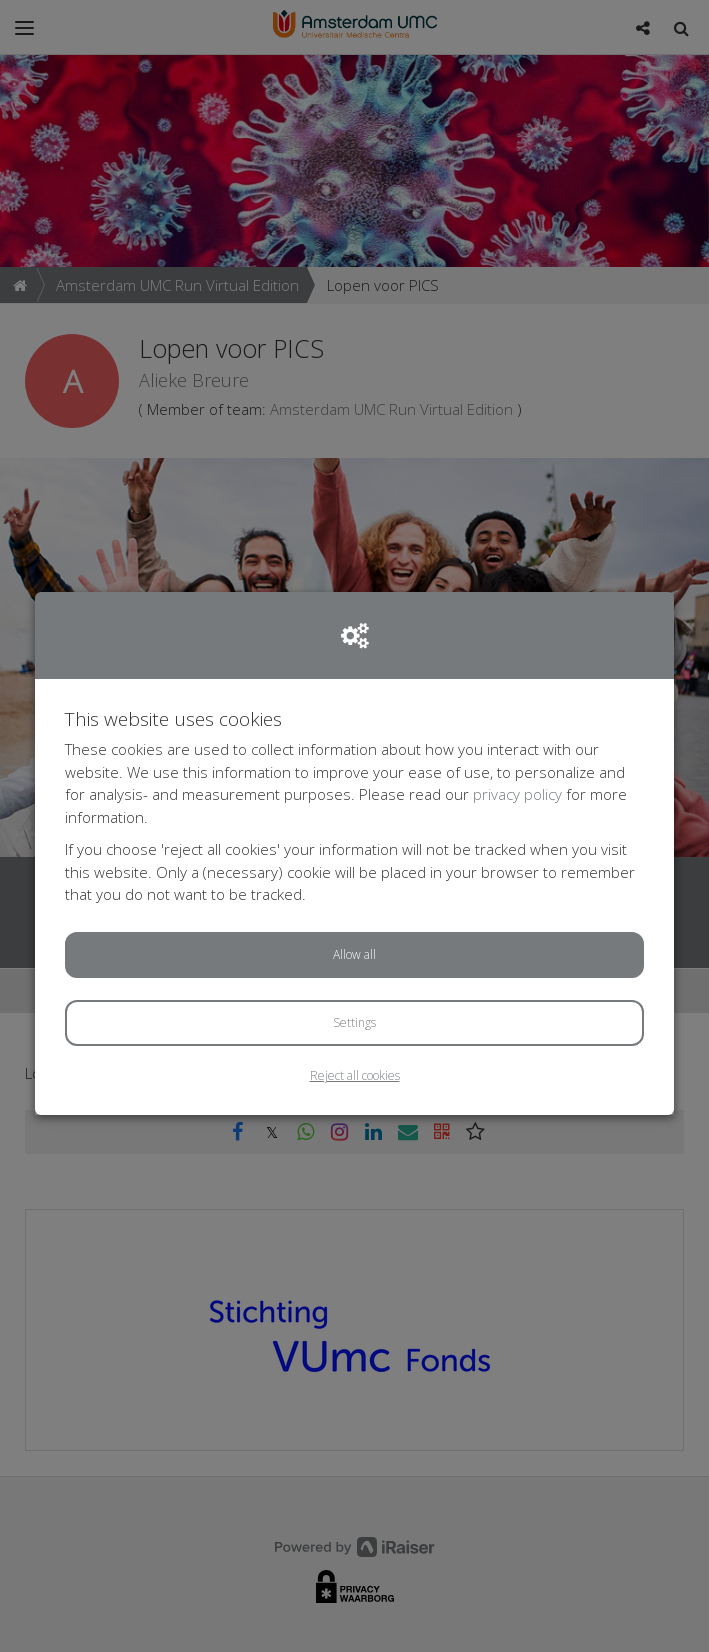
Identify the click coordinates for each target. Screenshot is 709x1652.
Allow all (354, 954)
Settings (354, 1022)
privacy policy (517, 794)
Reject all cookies (355, 1075)
